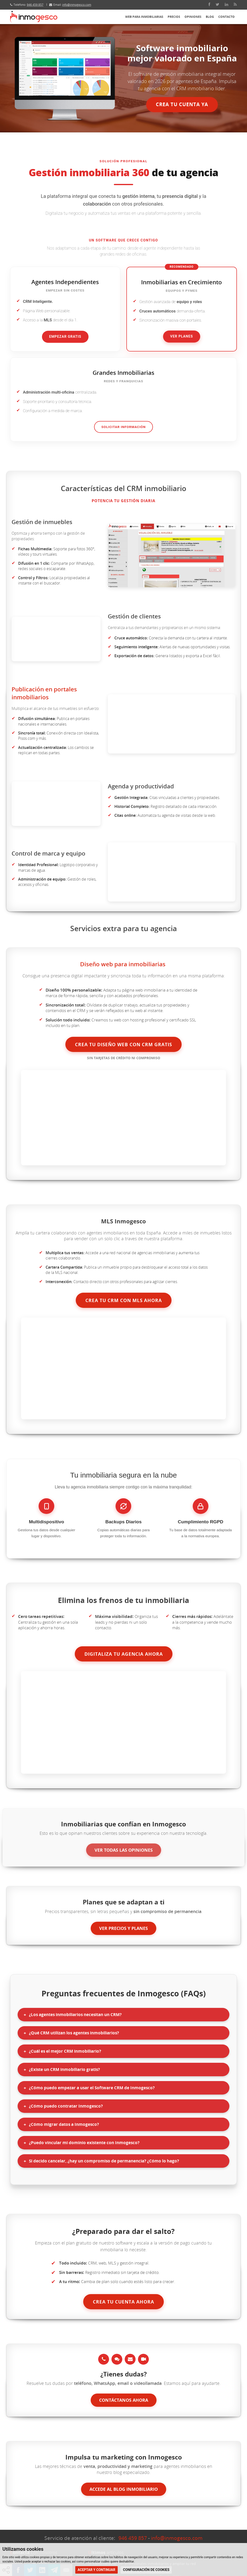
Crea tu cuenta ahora (123, 2301)
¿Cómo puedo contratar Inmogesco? (66, 2106)
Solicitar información (123, 427)
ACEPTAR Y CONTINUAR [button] (96, 2570)
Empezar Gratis (65, 337)
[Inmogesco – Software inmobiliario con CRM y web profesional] (33, 17)
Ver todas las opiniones (124, 1850)
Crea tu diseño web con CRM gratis (123, 1044)
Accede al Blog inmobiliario (123, 2489)
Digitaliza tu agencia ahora (123, 1654)
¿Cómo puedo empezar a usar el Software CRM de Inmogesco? (92, 2087)
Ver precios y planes (123, 1928)
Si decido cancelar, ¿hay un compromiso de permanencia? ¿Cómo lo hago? (104, 2161)
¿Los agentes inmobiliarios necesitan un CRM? (75, 2014)
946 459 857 (35, 5)
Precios (174, 17)
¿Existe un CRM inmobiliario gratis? (64, 2069)
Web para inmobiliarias (144, 17)
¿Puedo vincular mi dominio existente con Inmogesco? (84, 2142)
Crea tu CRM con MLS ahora (123, 1300)
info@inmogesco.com (76, 5)
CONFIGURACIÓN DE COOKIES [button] (146, 2570)
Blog (210, 17)
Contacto (226, 17)
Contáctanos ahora (123, 2400)
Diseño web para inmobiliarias (122, 964)
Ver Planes (181, 336)
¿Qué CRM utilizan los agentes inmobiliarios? (74, 2033)
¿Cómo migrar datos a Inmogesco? (64, 2124)
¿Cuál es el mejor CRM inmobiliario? (65, 2051)
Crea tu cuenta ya (182, 104)
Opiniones (193, 17)
